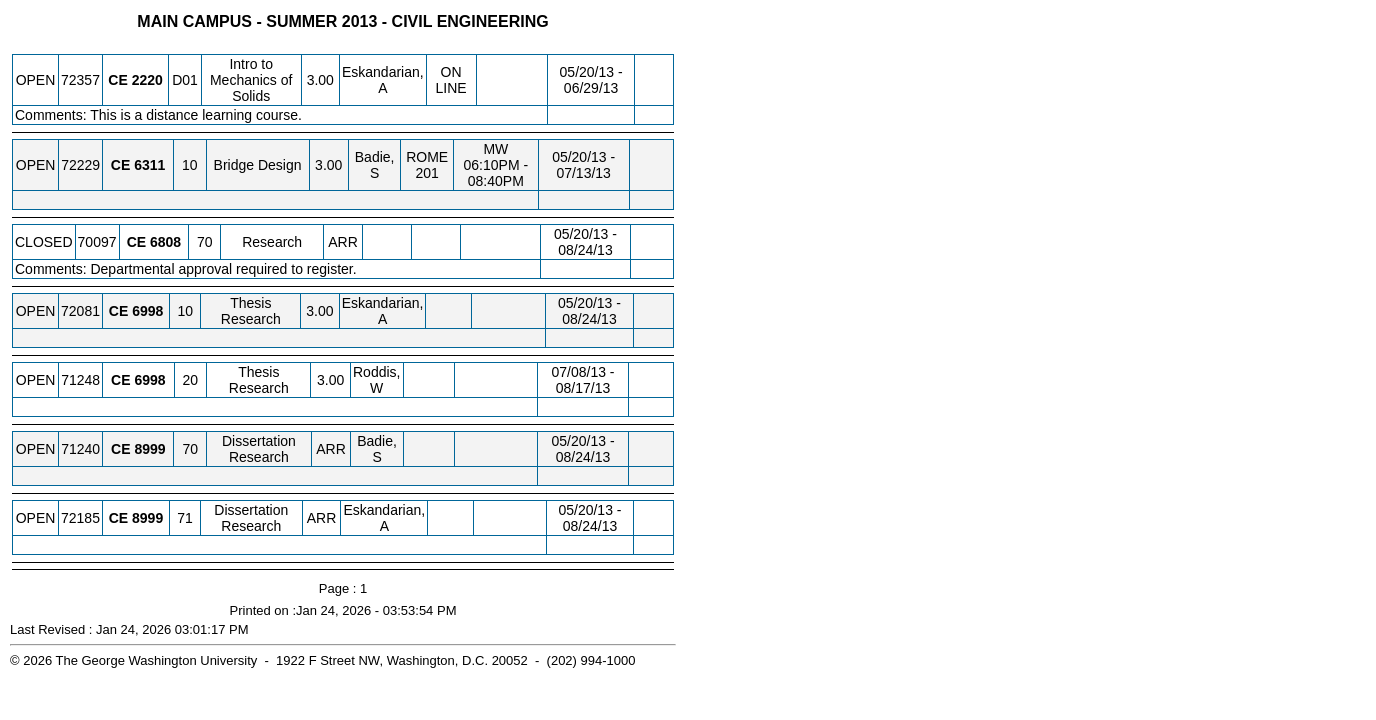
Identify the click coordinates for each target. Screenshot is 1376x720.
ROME (427, 157)
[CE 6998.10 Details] (147, 311)
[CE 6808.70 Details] (165, 242)
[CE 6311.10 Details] (149, 165)
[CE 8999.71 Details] (147, 518)
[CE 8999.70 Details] (149, 449)
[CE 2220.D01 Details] (147, 80)
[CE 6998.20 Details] (149, 380)
